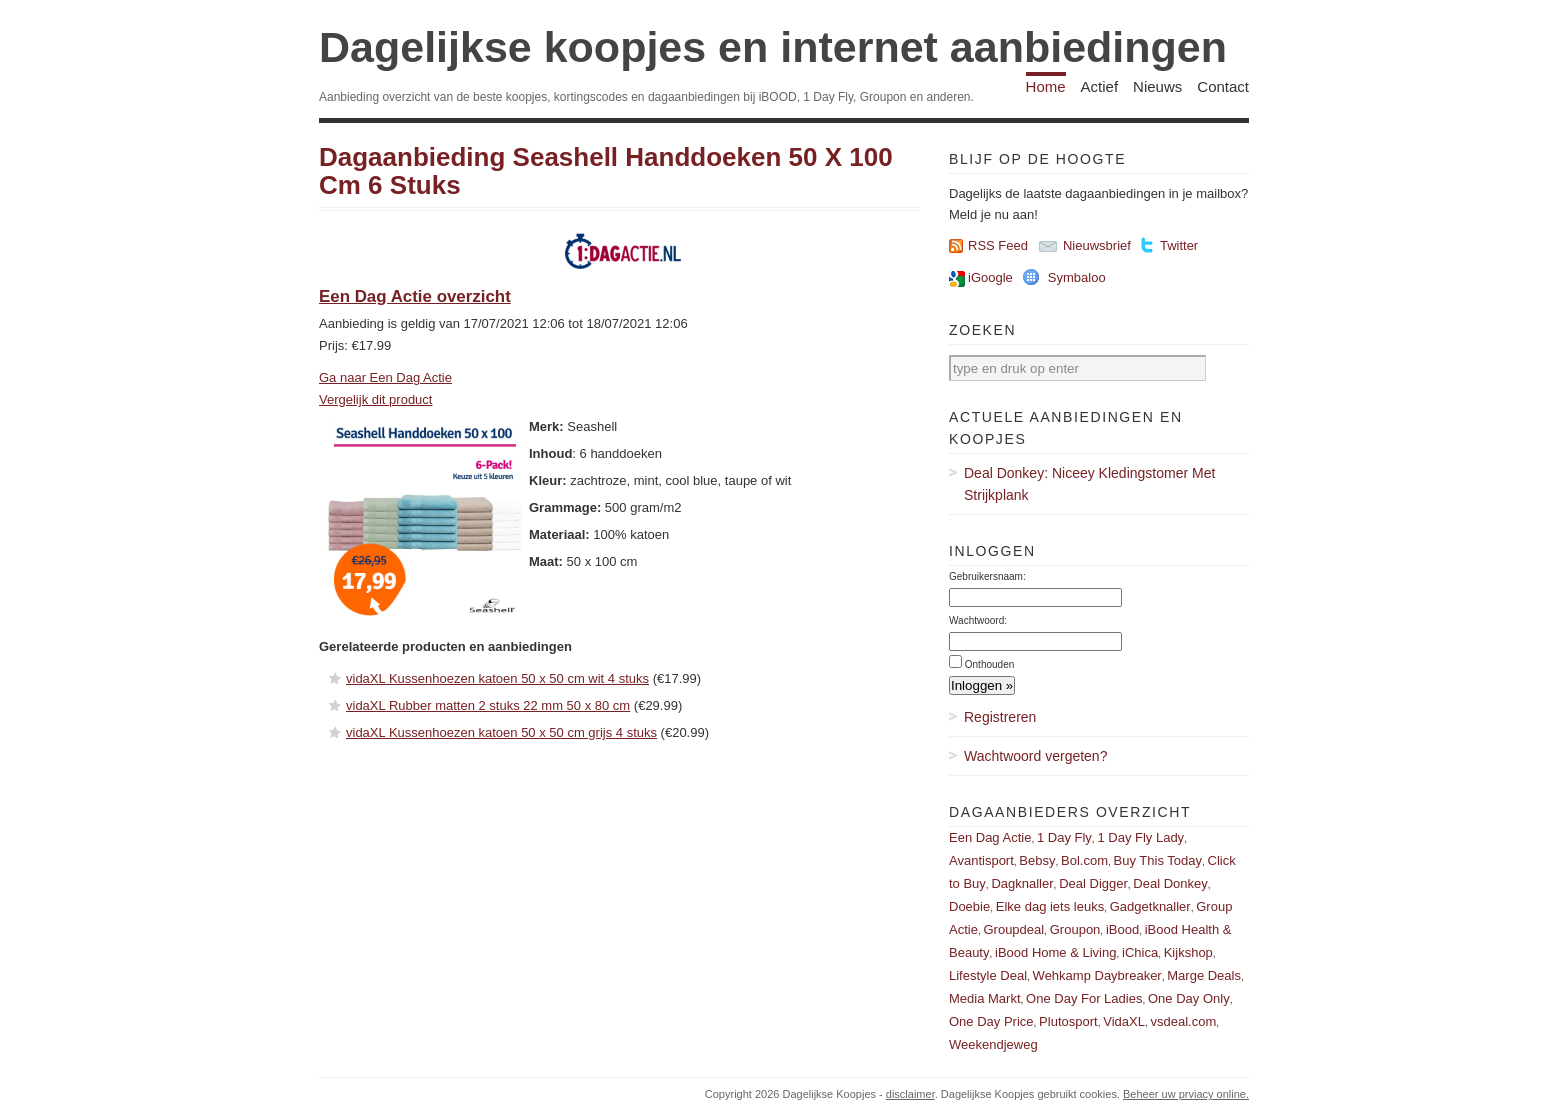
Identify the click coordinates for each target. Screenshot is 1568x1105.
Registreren (1000, 717)
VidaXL (1124, 1021)
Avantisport (981, 860)
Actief (1100, 86)
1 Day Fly (1064, 837)
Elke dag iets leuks (1050, 906)
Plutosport (1068, 1021)
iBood (1122, 929)
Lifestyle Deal (988, 975)
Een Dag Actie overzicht (415, 296)
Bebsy (1037, 860)
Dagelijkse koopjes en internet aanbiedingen (773, 47)
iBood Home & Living (1055, 952)
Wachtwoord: (978, 620)
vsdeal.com (1183, 1021)
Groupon (1075, 929)
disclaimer (910, 1094)
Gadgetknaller (1150, 906)
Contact (1223, 86)
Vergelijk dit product (375, 399)
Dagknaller (1022, 883)
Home (1046, 86)
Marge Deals (1204, 975)
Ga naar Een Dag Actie (385, 377)
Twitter (1179, 245)
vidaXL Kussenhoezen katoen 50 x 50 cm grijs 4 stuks (501, 732)
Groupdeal (1013, 929)
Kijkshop (1188, 952)
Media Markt (985, 998)
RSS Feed (998, 245)
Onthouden (990, 664)
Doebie (969, 906)
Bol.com (1084, 860)
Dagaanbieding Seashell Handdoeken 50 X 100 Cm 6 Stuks (606, 171)
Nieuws (1157, 86)
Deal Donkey (1170, 883)
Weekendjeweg (993, 1044)
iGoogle (990, 277)
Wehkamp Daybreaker (1097, 975)
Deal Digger (1093, 883)
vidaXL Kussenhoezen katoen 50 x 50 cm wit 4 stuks (497, 678)
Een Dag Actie (990, 837)
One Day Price (991, 1021)
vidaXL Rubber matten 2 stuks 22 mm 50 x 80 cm (488, 705)
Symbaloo (1077, 277)
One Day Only (1189, 998)
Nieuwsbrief (1097, 245)
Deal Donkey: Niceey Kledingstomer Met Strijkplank (1089, 484)
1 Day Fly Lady (1140, 837)
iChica (1140, 952)
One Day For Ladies (1084, 998)
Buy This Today (1158, 860)
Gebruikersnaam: (987, 576)
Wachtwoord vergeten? (1035, 756)
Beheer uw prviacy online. (1186, 1094)
